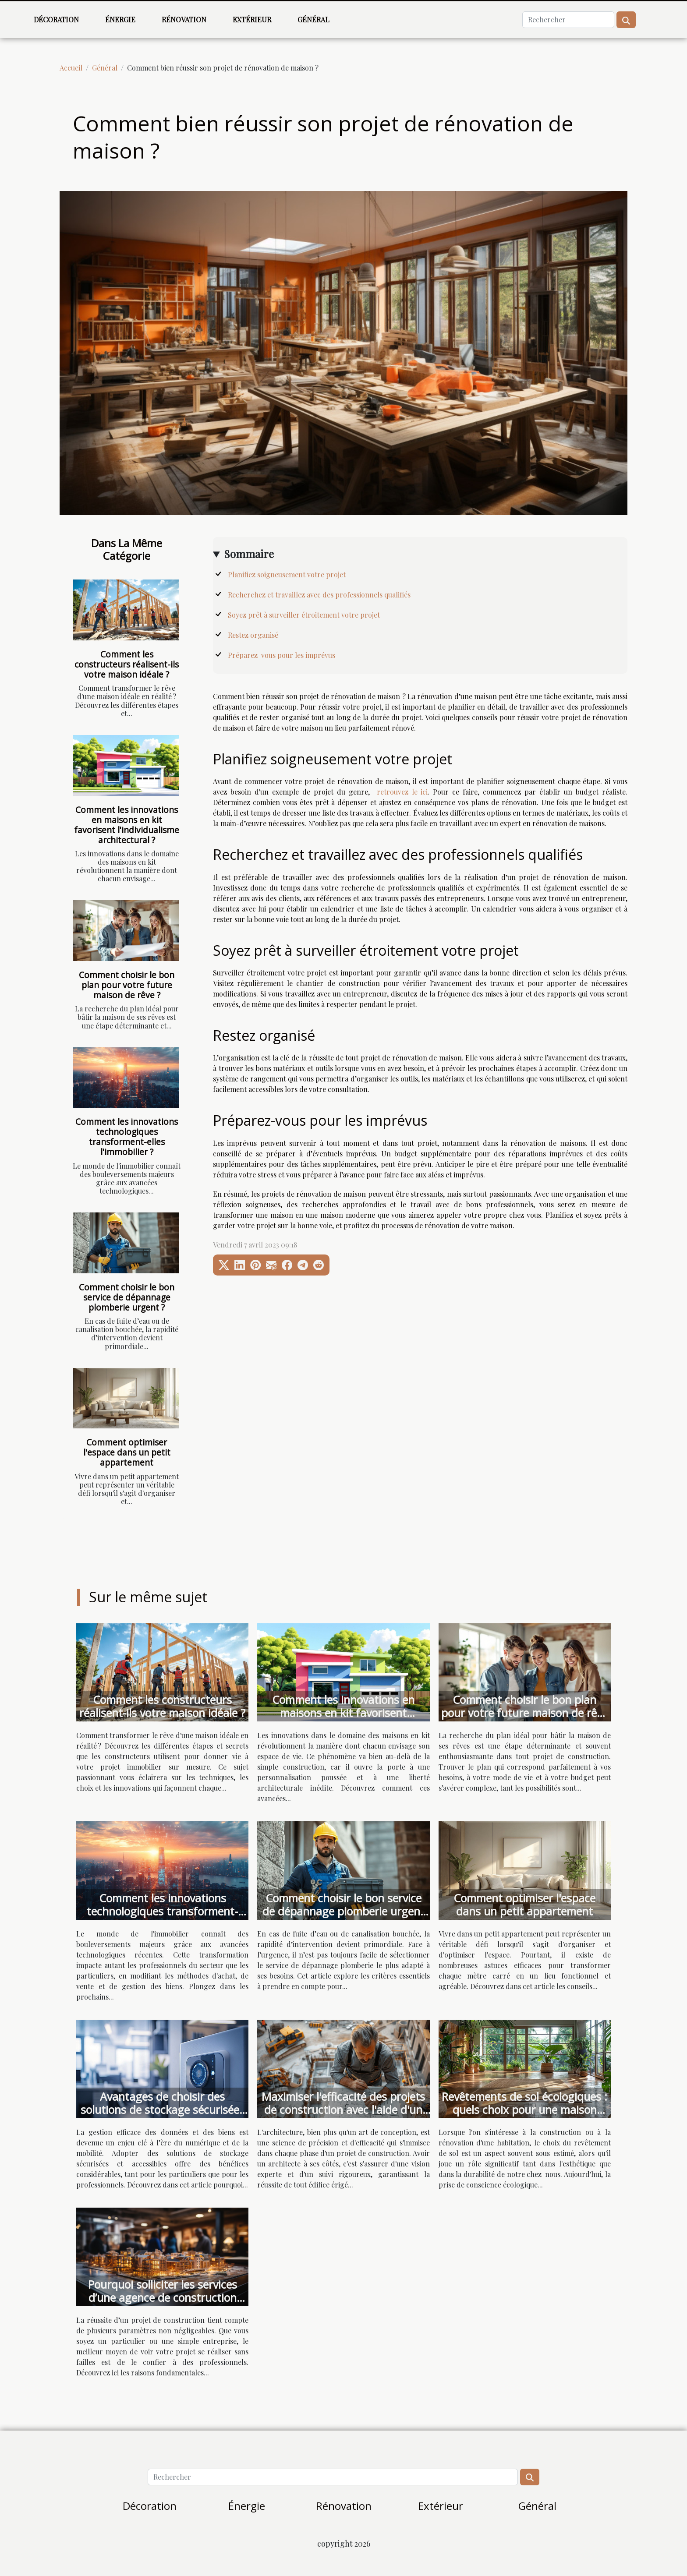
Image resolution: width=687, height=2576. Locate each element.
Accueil (71, 67)
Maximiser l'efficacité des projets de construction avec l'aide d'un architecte (343, 2109)
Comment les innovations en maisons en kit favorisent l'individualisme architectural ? (126, 825)
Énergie (120, 19)
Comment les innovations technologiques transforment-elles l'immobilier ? (126, 1137)
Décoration (56, 19)
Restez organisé (254, 635)
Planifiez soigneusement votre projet (287, 574)
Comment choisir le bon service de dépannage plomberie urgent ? (126, 1297)
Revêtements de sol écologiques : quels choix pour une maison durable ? (524, 2109)
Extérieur (252, 19)
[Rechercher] (568, 19)
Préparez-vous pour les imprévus (282, 655)
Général (313, 19)
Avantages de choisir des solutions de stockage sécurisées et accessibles (162, 2109)
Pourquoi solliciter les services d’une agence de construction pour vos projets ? (162, 2297)
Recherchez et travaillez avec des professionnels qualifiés (320, 594)
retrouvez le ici (402, 791)
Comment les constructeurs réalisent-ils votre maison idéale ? (126, 664)
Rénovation (184, 19)
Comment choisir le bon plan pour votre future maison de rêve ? (126, 985)
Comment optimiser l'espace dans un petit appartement (126, 1452)
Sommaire (249, 554)
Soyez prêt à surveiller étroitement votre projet (305, 614)
